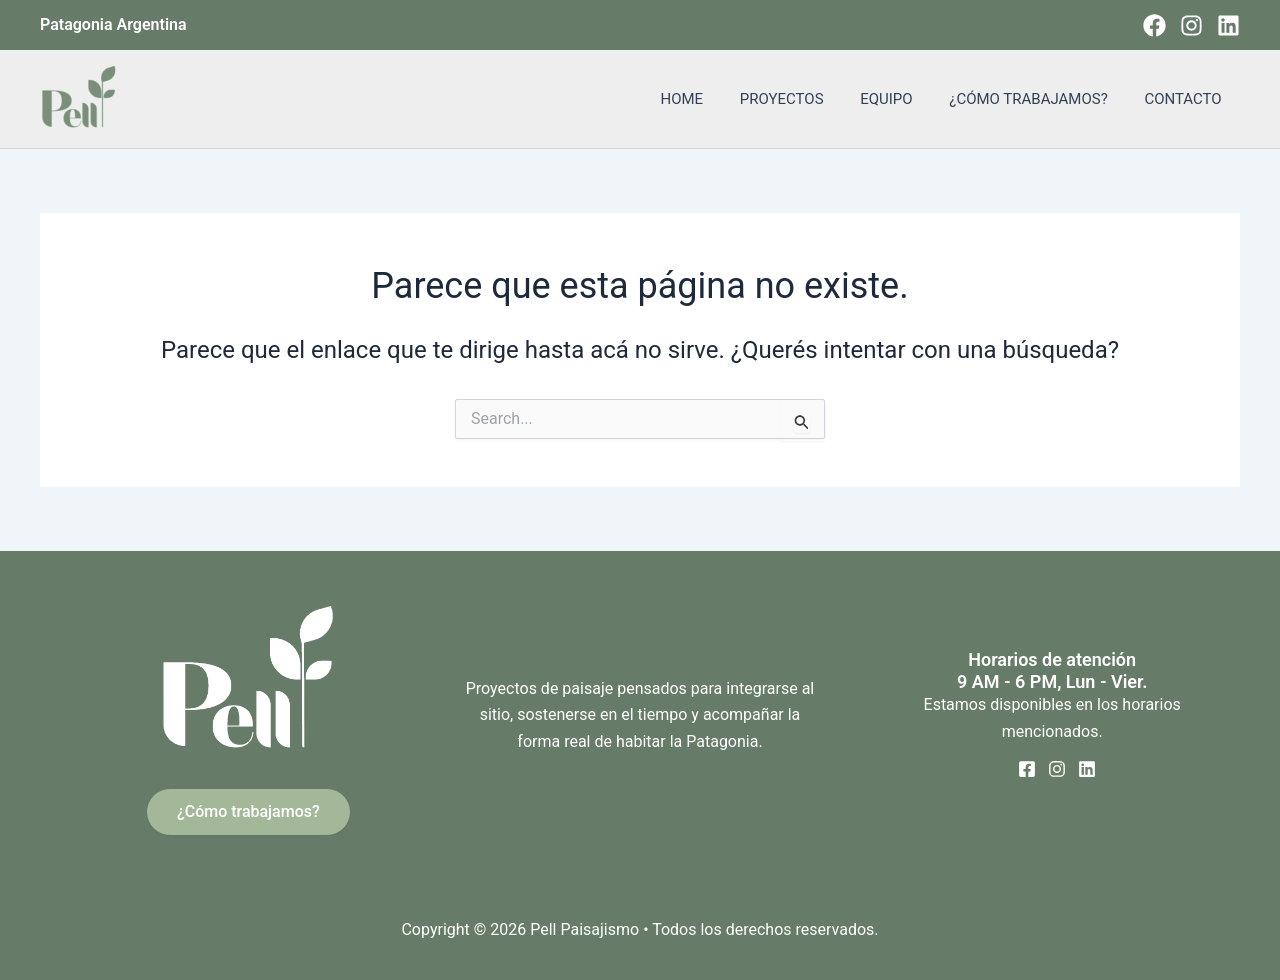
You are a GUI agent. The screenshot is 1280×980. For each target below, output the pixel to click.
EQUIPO (903, 99)
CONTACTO (1186, 99)
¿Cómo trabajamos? (248, 811)
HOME (711, 99)
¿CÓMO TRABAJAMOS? (1038, 99)
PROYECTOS (805, 99)
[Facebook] (1154, 25)
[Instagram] (1191, 25)
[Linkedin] (1228, 25)
